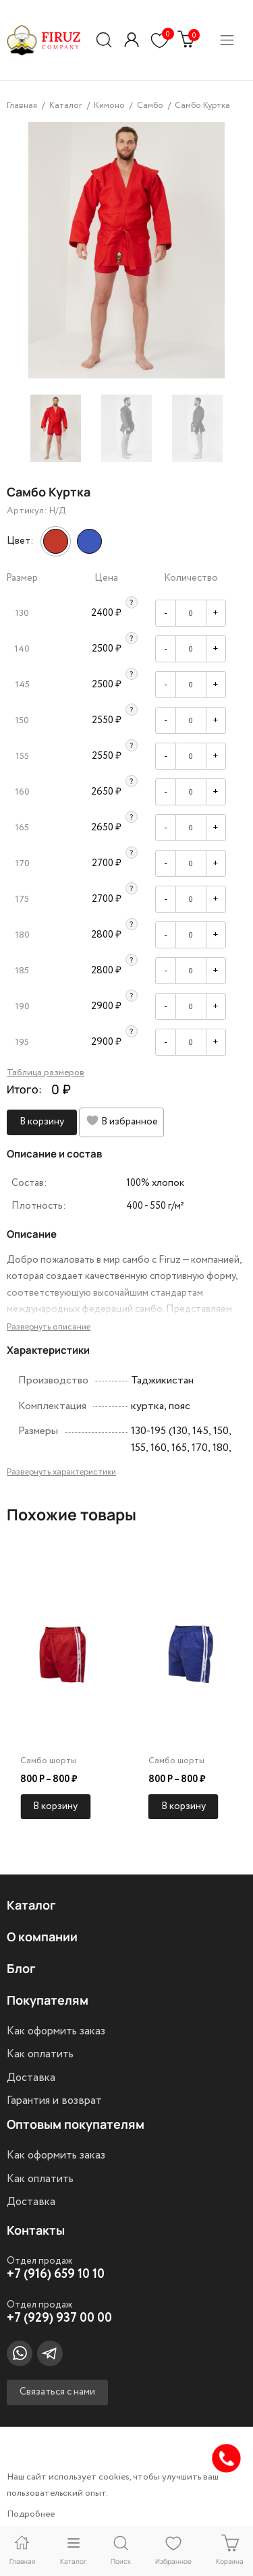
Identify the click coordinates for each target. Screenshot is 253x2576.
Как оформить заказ (56, 2031)
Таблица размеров (45, 1072)
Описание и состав (54, 1154)
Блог (21, 1968)
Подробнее (31, 2514)
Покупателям (47, 2000)
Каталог (31, 1905)
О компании (42, 1936)
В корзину (42, 1121)
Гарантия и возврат (54, 2100)
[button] (131, 40)
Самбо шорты (48, 1760)
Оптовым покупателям (75, 2124)
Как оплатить (40, 2054)
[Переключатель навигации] (227, 40)
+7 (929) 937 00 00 (59, 2318)
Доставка (31, 2077)
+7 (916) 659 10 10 (56, 2274)
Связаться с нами (57, 2391)
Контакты (36, 2230)
